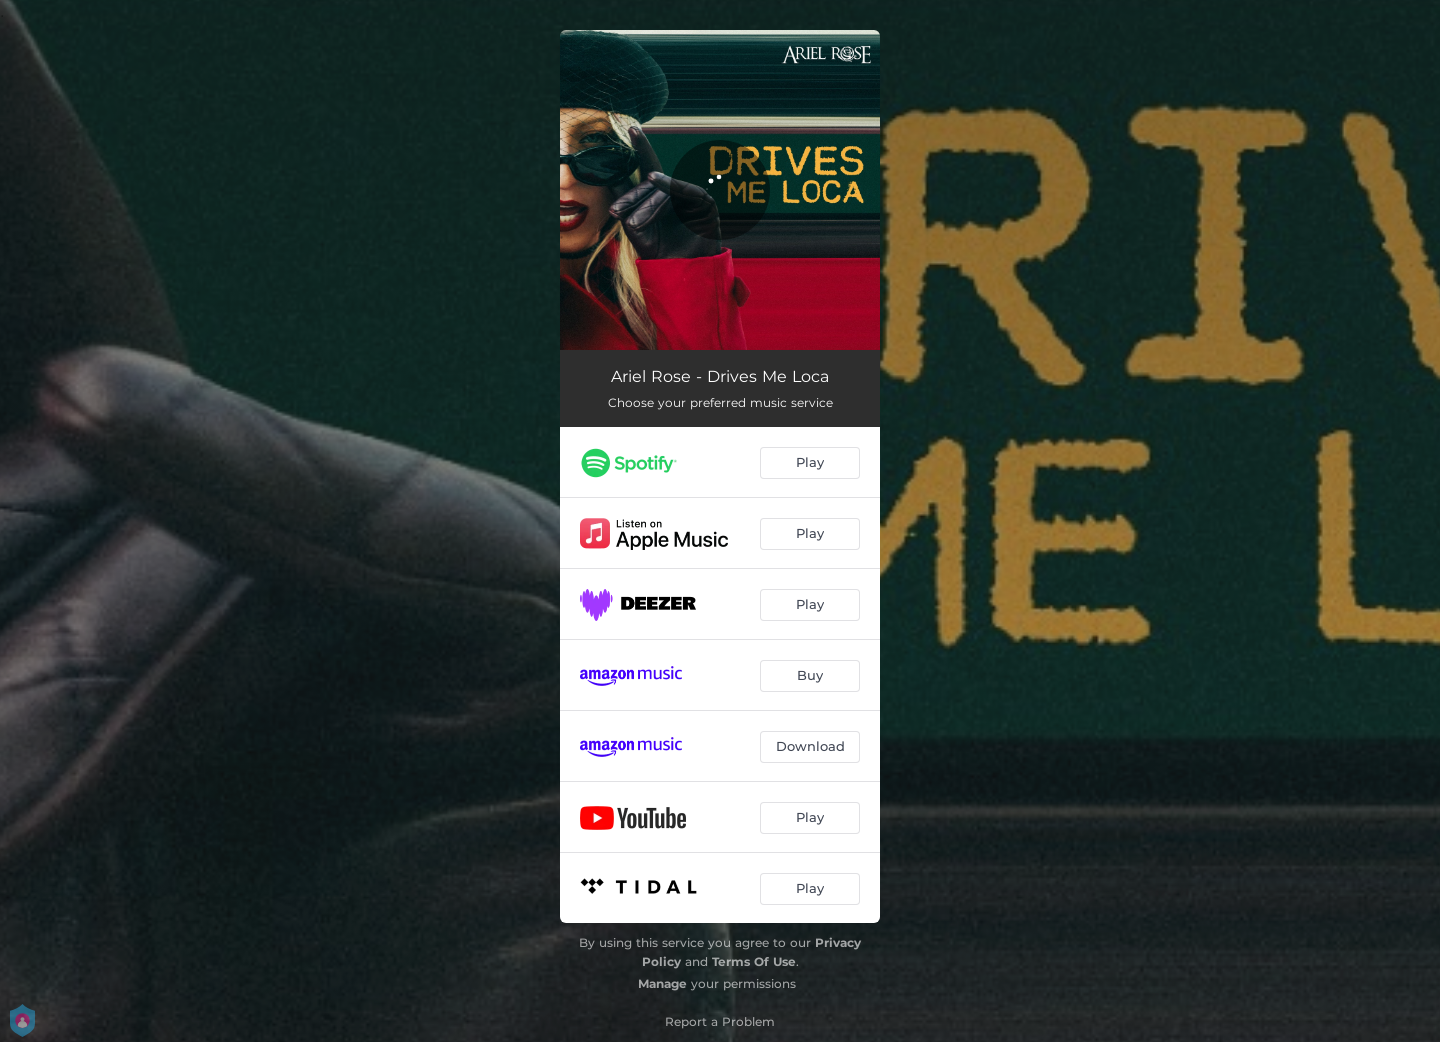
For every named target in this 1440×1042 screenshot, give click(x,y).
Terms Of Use (754, 961)
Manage (662, 983)
